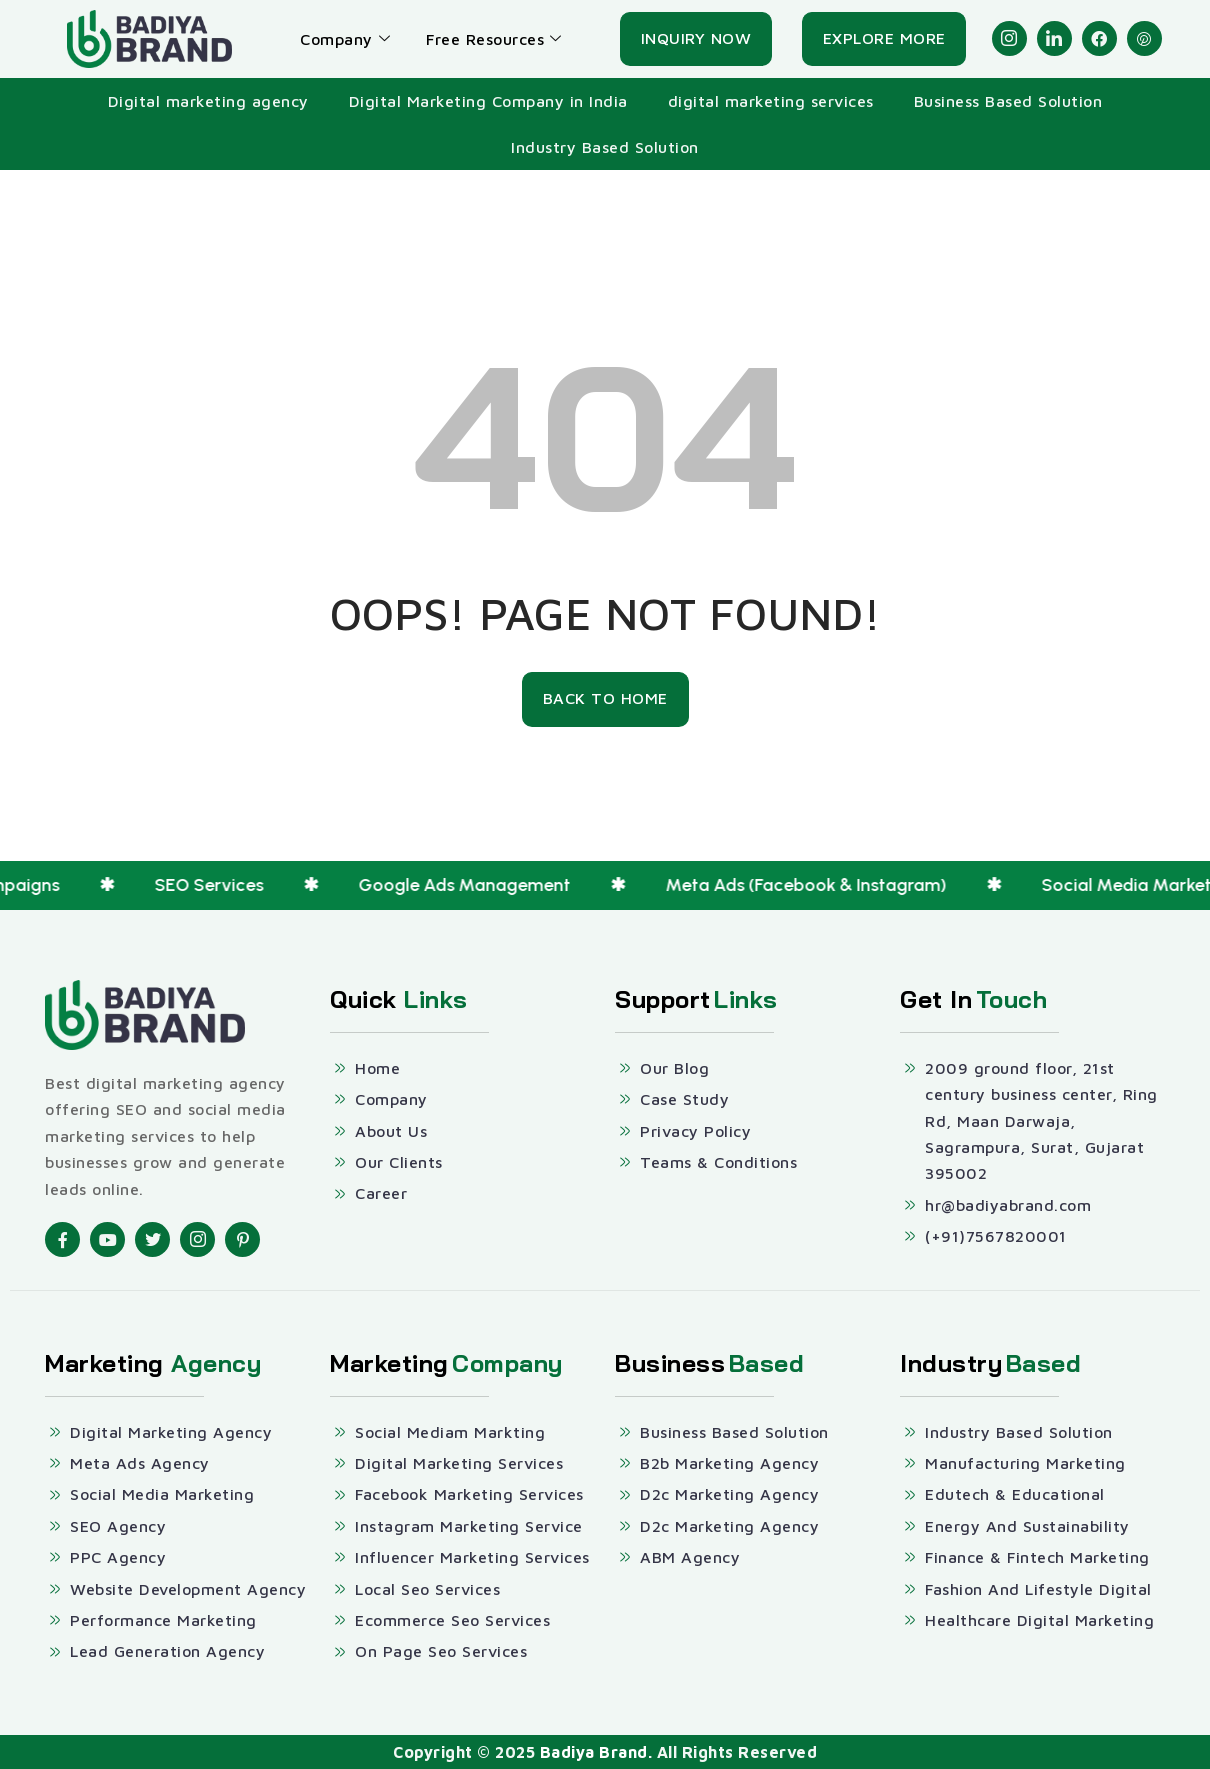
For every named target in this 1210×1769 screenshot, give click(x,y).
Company (345, 39)
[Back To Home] (605, 699)
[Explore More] (884, 39)
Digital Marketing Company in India (488, 101)
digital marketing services (771, 101)
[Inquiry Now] (696, 39)
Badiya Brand (594, 1752)
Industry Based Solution (605, 147)
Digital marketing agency (208, 101)
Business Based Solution (1008, 101)
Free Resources (494, 39)
